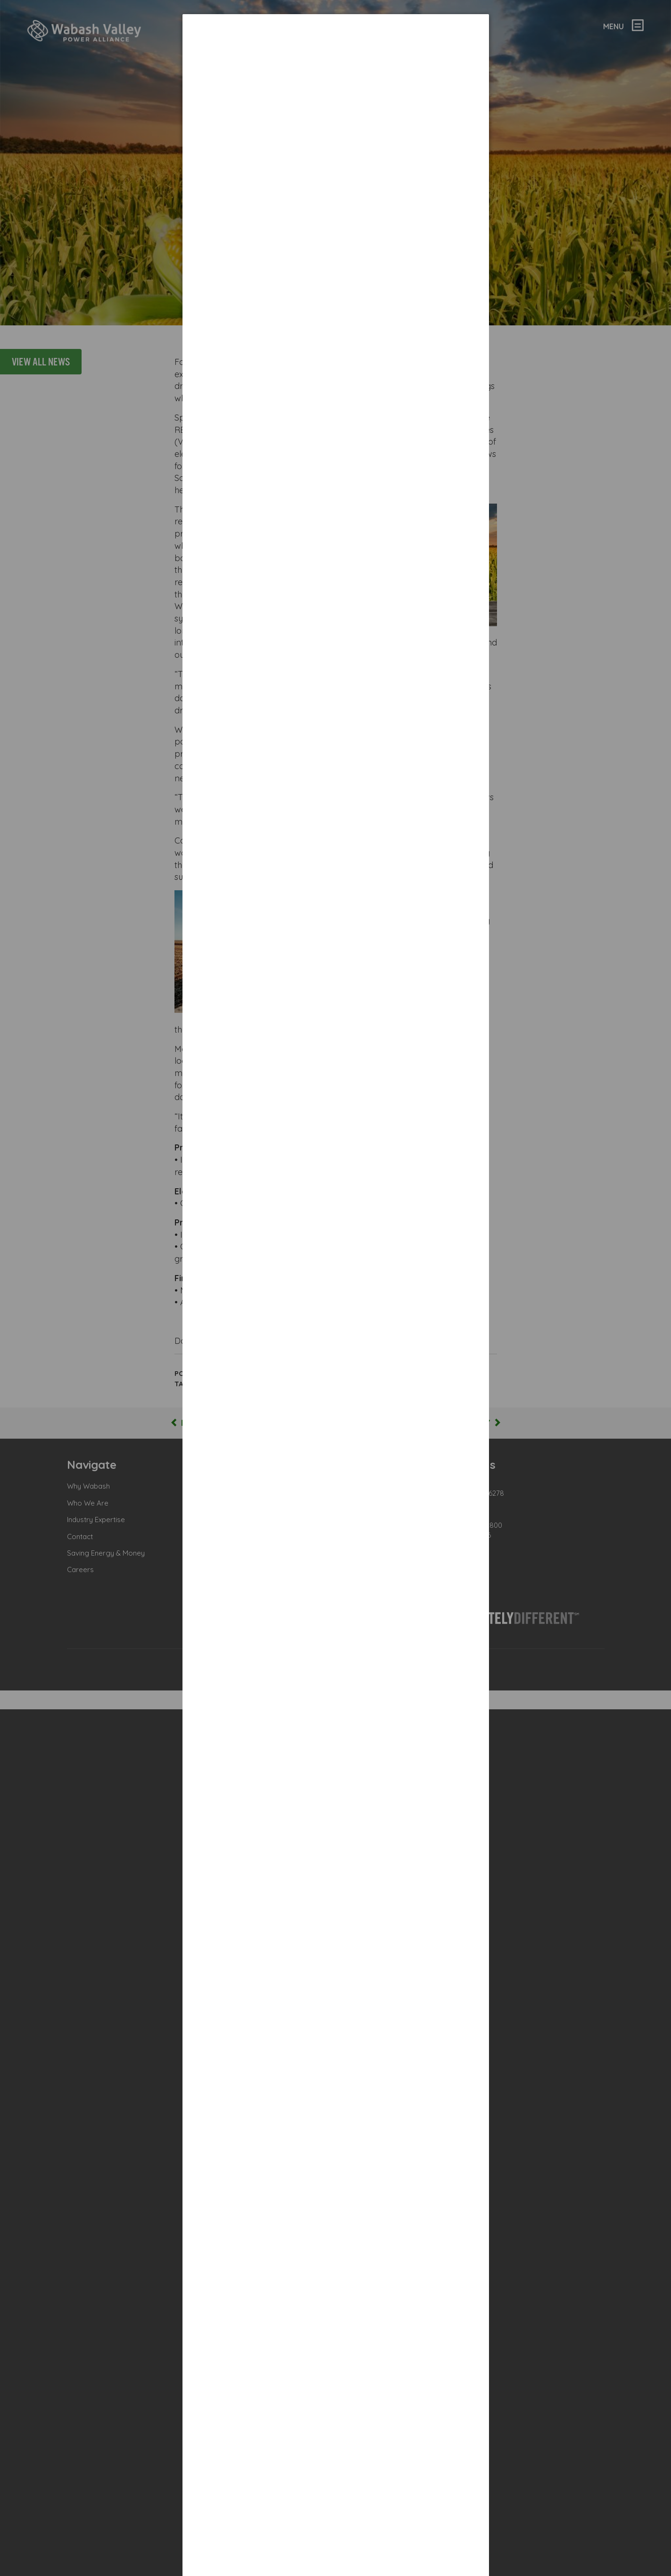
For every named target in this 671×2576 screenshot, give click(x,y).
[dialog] (335, 167)
